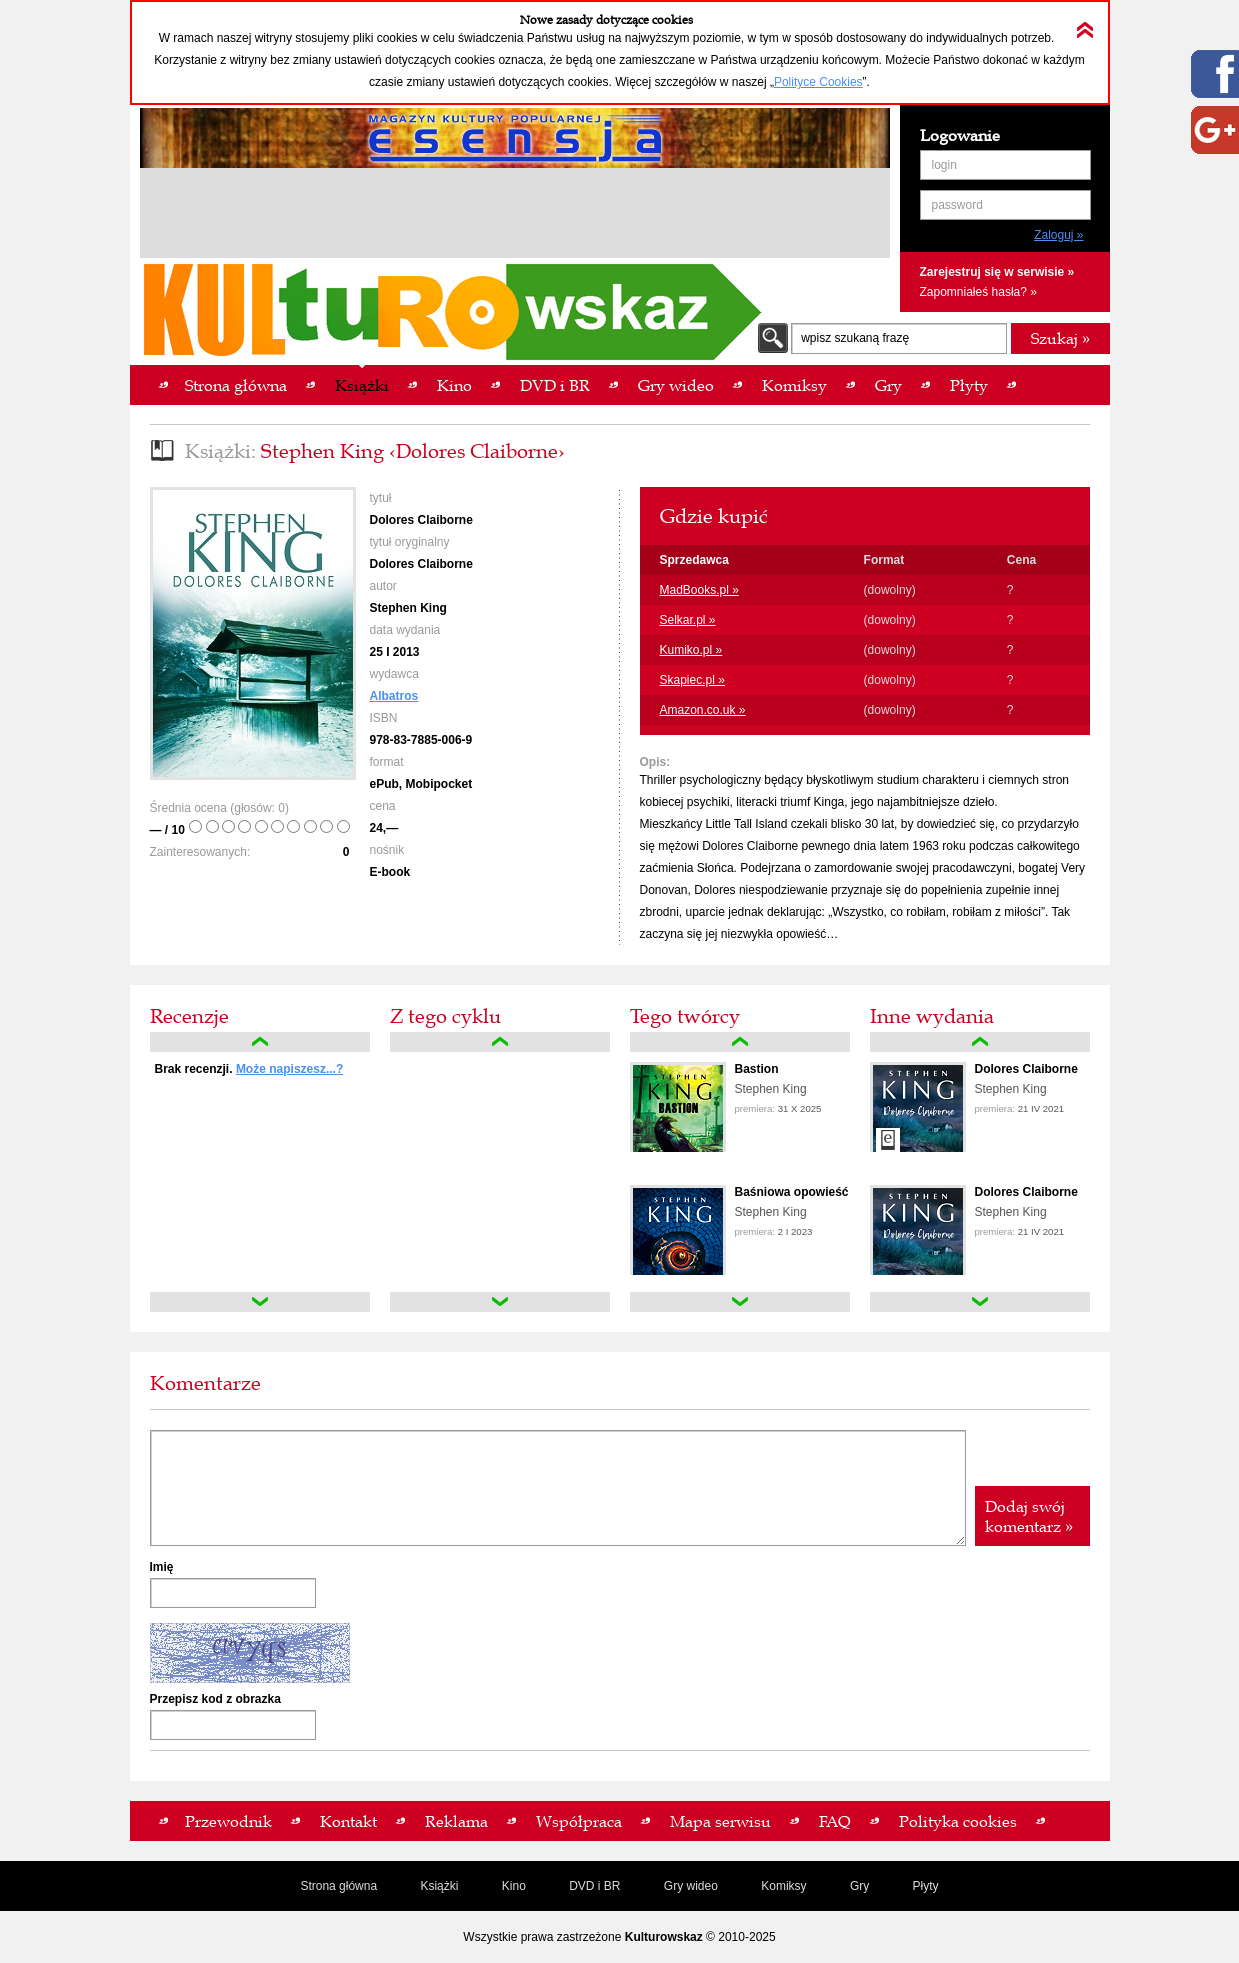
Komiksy (783, 1886)
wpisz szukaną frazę (855, 338)
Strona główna (338, 1886)
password (957, 205)
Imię (162, 1567)
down (260, 1302)
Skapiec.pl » (692, 680)
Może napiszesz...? (289, 1069)
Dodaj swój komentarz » (1029, 1516)
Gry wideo (691, 1886)
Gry (859, 1886)
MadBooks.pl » (699, 590)
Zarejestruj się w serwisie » (997, 272)
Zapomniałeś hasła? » (978, 292)
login (944, 165)
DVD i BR (594, 1886)
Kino (514, 1886)
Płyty (926, 1886)
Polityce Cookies (818, 82)
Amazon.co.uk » (703, 710)
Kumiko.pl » (691, 650)
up (260, 1042)
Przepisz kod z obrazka (215, 1699)
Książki (439, 1886)
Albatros (394, 696)
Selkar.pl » (688, 620)
